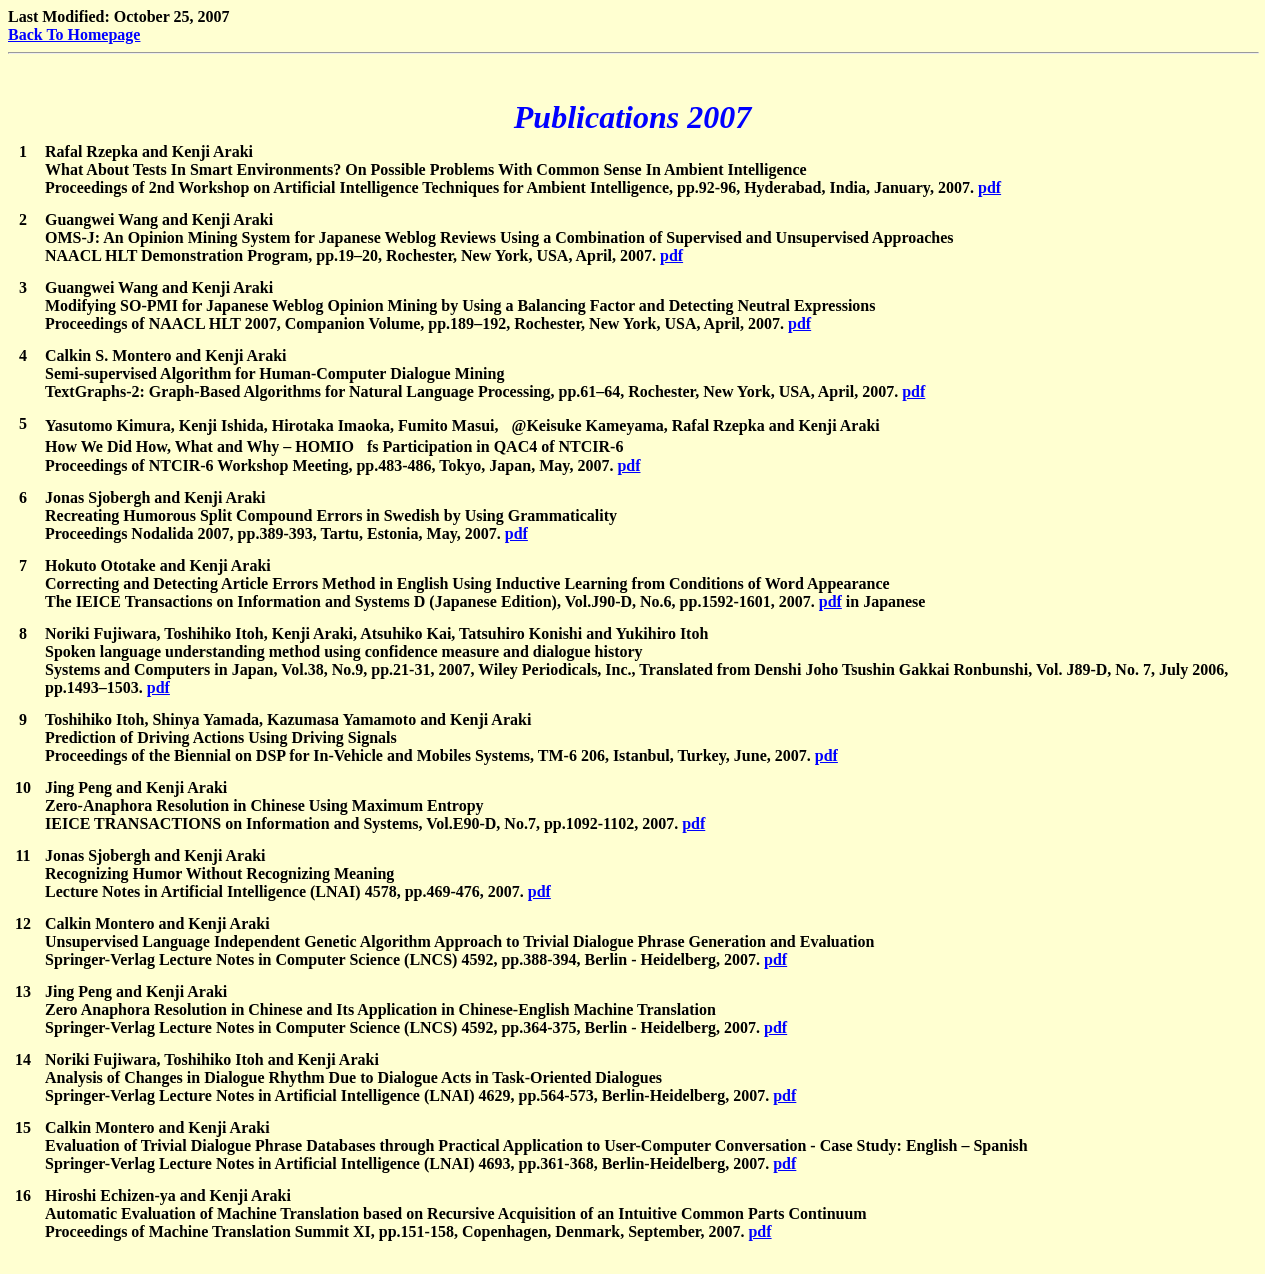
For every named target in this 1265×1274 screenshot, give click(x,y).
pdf (989, 187)
